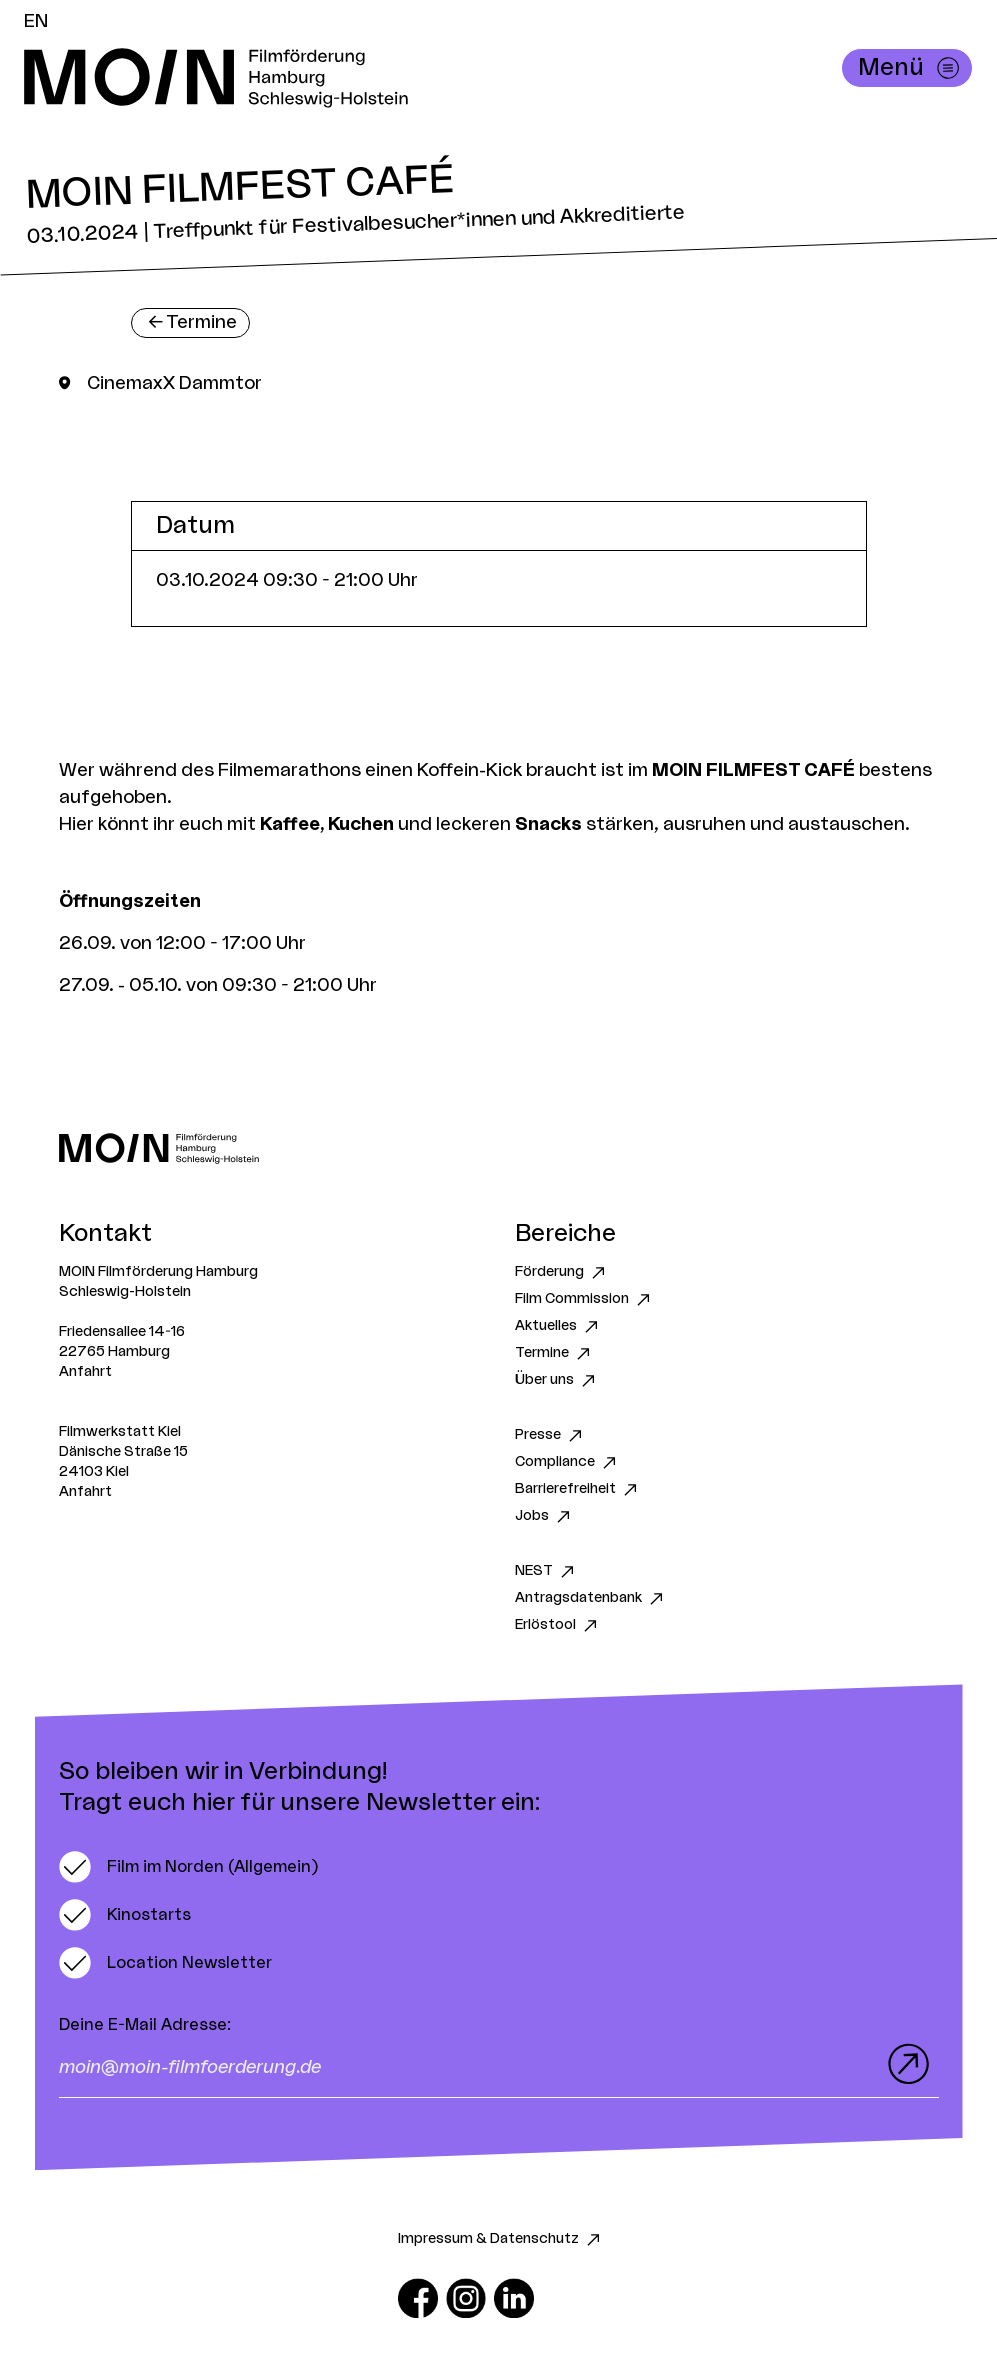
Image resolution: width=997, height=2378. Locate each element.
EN (36, 21)
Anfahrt (85, 1372)
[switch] (188, 1867)
